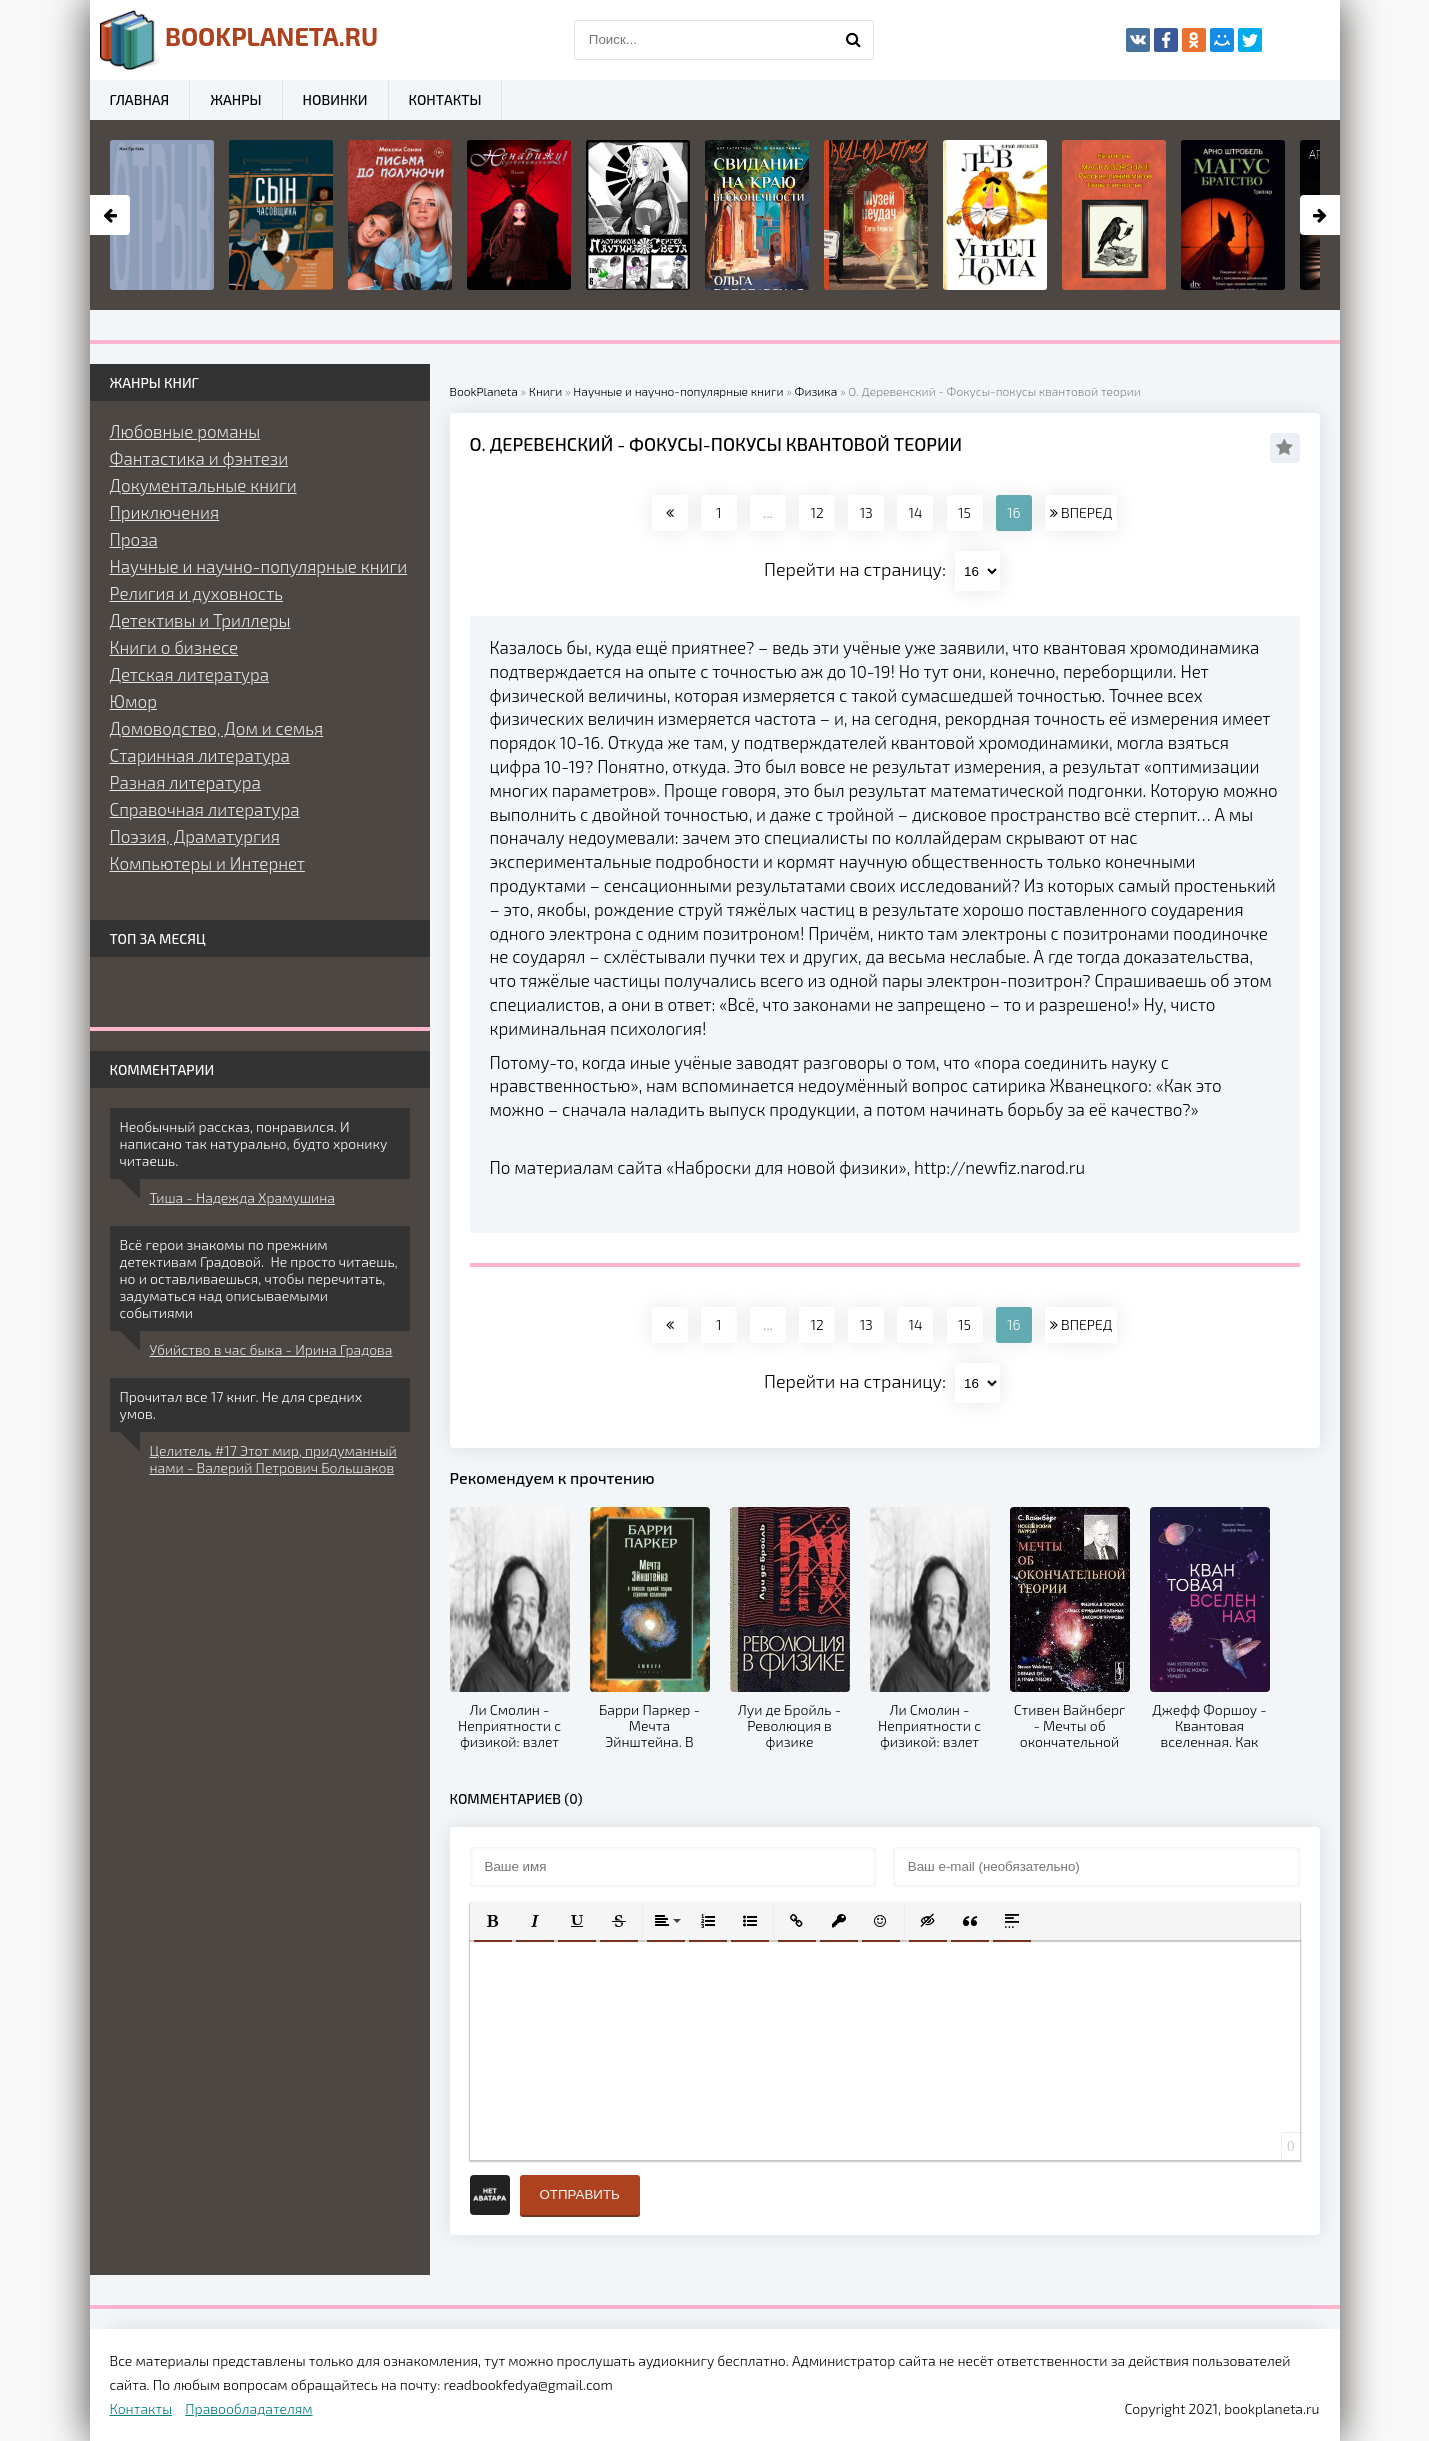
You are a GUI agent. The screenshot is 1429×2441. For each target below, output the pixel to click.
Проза (134, 539)
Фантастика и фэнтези (199, 458)
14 (915, 512)
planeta (239, 40)
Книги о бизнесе (174, 647)
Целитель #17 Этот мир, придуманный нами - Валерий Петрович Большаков (273, 1459)
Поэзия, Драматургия (195, 836)
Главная (140, 99)
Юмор (133, 701)
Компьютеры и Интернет (207, 863)
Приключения (165, 512)
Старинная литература (200, 755)
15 (964, 512)
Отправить (580, 2194)
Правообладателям (248, 2408)
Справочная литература (205, 809)
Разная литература (185, 782)
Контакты (445, 99)
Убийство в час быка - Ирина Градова (271, 1349)
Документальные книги (203, 485)
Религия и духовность (197, 593)
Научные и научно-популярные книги (259, 566)
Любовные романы (185, 431)
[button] (493, 1921)
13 (866, 512)
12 (816, 512)
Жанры (235, 99)
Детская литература (190, 674)
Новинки (335, 99)
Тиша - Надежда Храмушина (242, 1197)
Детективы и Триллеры (200, 620)
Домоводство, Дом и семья (217, 728)
